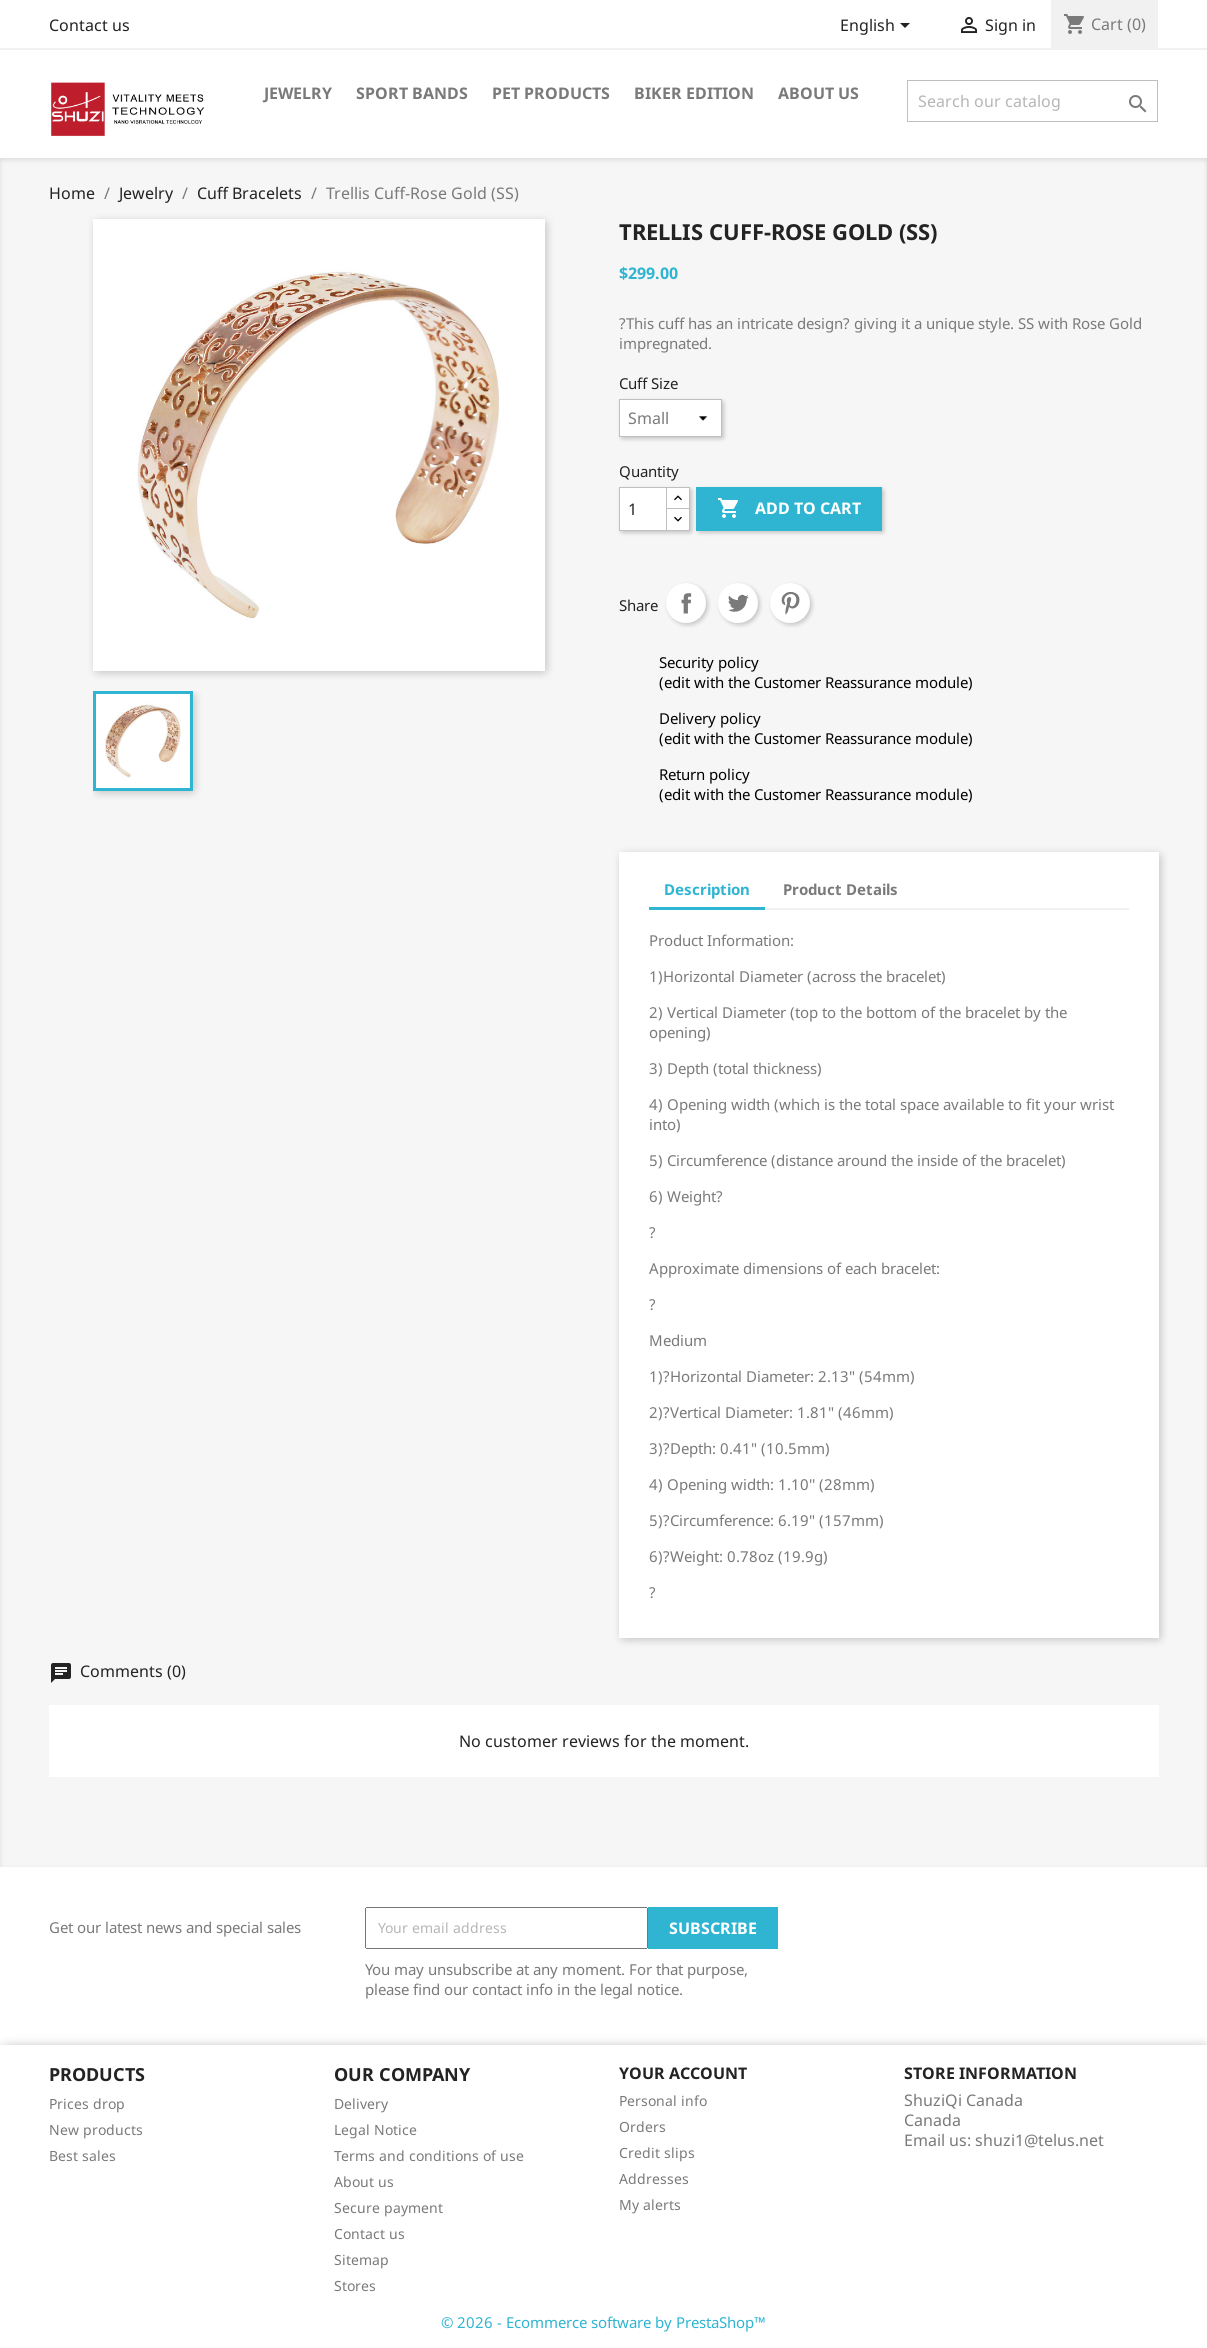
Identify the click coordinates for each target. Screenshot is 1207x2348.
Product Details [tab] (840, 889)
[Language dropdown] (878, 27)
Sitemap (361, 2259)
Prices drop (87, 2103)
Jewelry (298, 93)
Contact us (89, 25)
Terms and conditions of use (429, 2155)
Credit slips (657, 2152)
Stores (355, 2285)
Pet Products (551, 93)
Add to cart (789, 509)
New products (96, 2129)
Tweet (738, 603)
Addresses (654, 2178)
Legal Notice (375, 2129)
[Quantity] (643, 509)
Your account (683, 2073)
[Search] (1032, 101)
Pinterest (790, 603)
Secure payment (388, 2207)
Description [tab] (707, 889)
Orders (642, 2126)
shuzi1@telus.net (1039, 2140)
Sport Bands (412, 93)
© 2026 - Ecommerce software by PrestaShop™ (603, 2322)
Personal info (663, 2100)
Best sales (82, 2155)
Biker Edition (694, 93)
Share (686, 603)
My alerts (650, 2204)
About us (818, 93)
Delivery (361, 2103)
